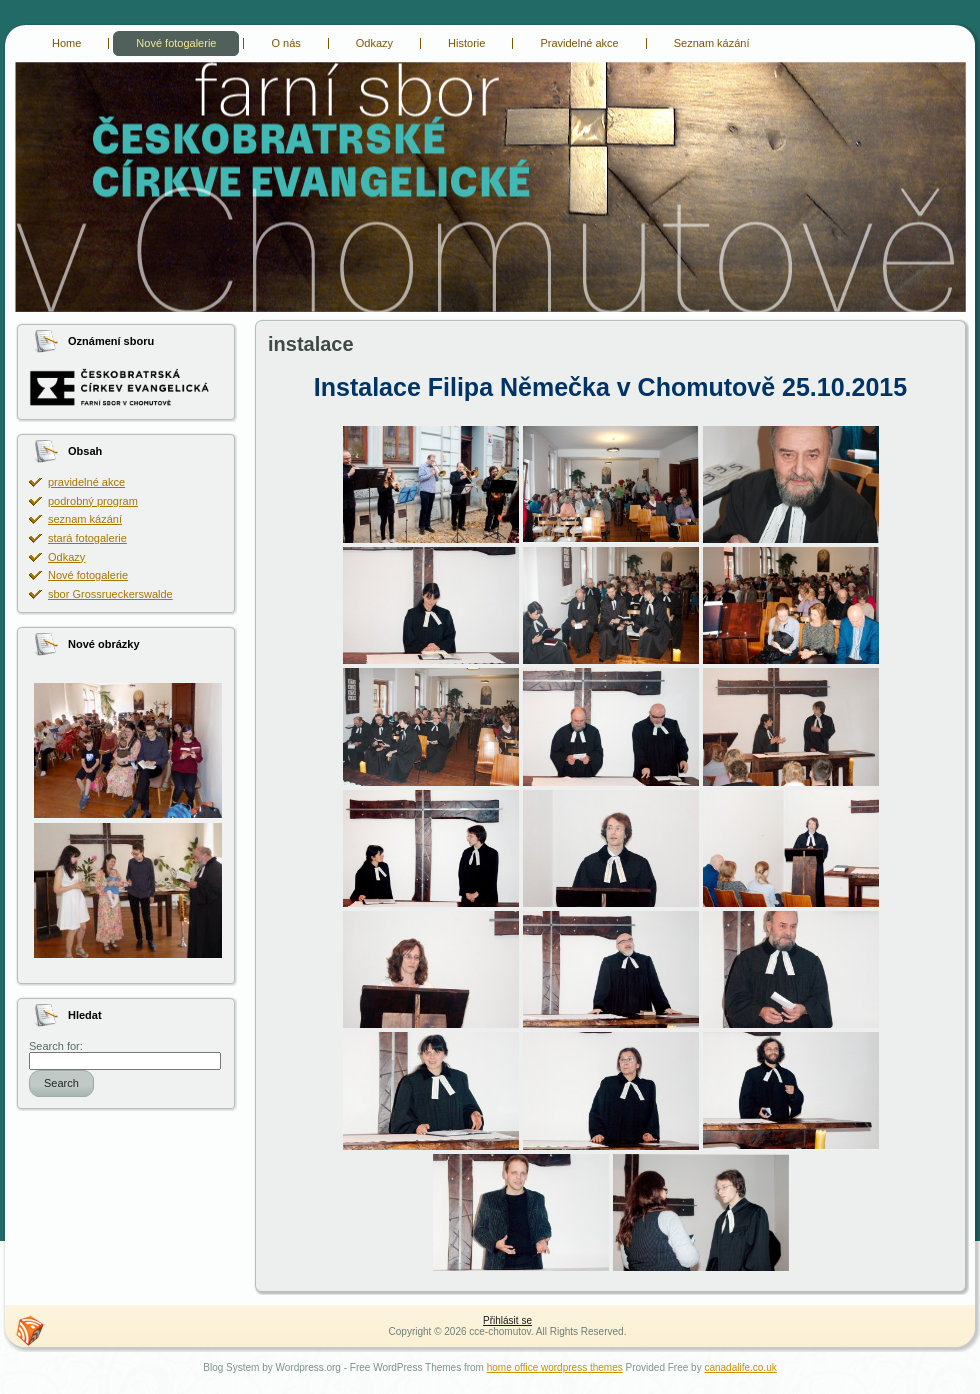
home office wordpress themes (555, 1367)
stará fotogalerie (87, 538)
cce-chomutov (27, 65)
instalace (311, 344)
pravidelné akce (86, 482)
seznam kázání (85, 519)
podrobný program (93, 501)
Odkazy (66, 557)
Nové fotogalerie (88, 575)
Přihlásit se (507, 1320)
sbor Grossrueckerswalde (110, 594)
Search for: (56, 1046)
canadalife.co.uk (740, 1367)
